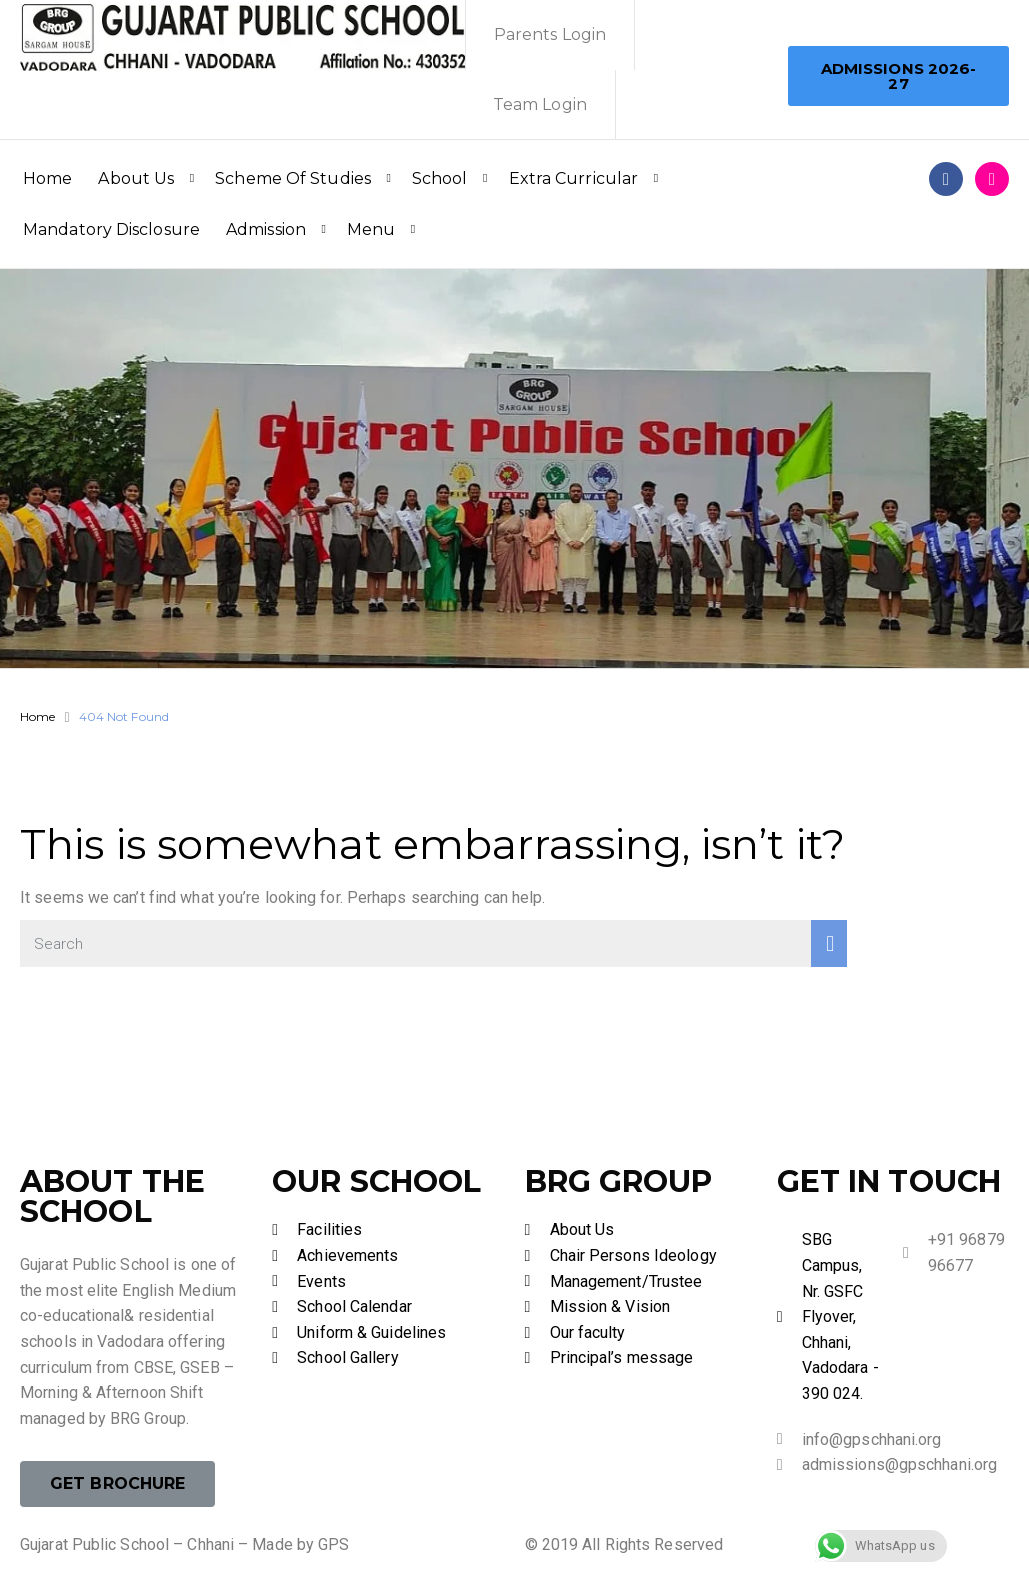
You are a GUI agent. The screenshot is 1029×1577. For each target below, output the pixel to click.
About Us (136, 178)
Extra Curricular (574, 178)
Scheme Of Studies (293, 178)
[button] (898, 76)
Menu (371, 229)
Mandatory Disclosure (111, 229)
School (440, 178)
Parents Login (550, 34)
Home (47, 178)
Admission (266, 229)
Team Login (540, 104)
